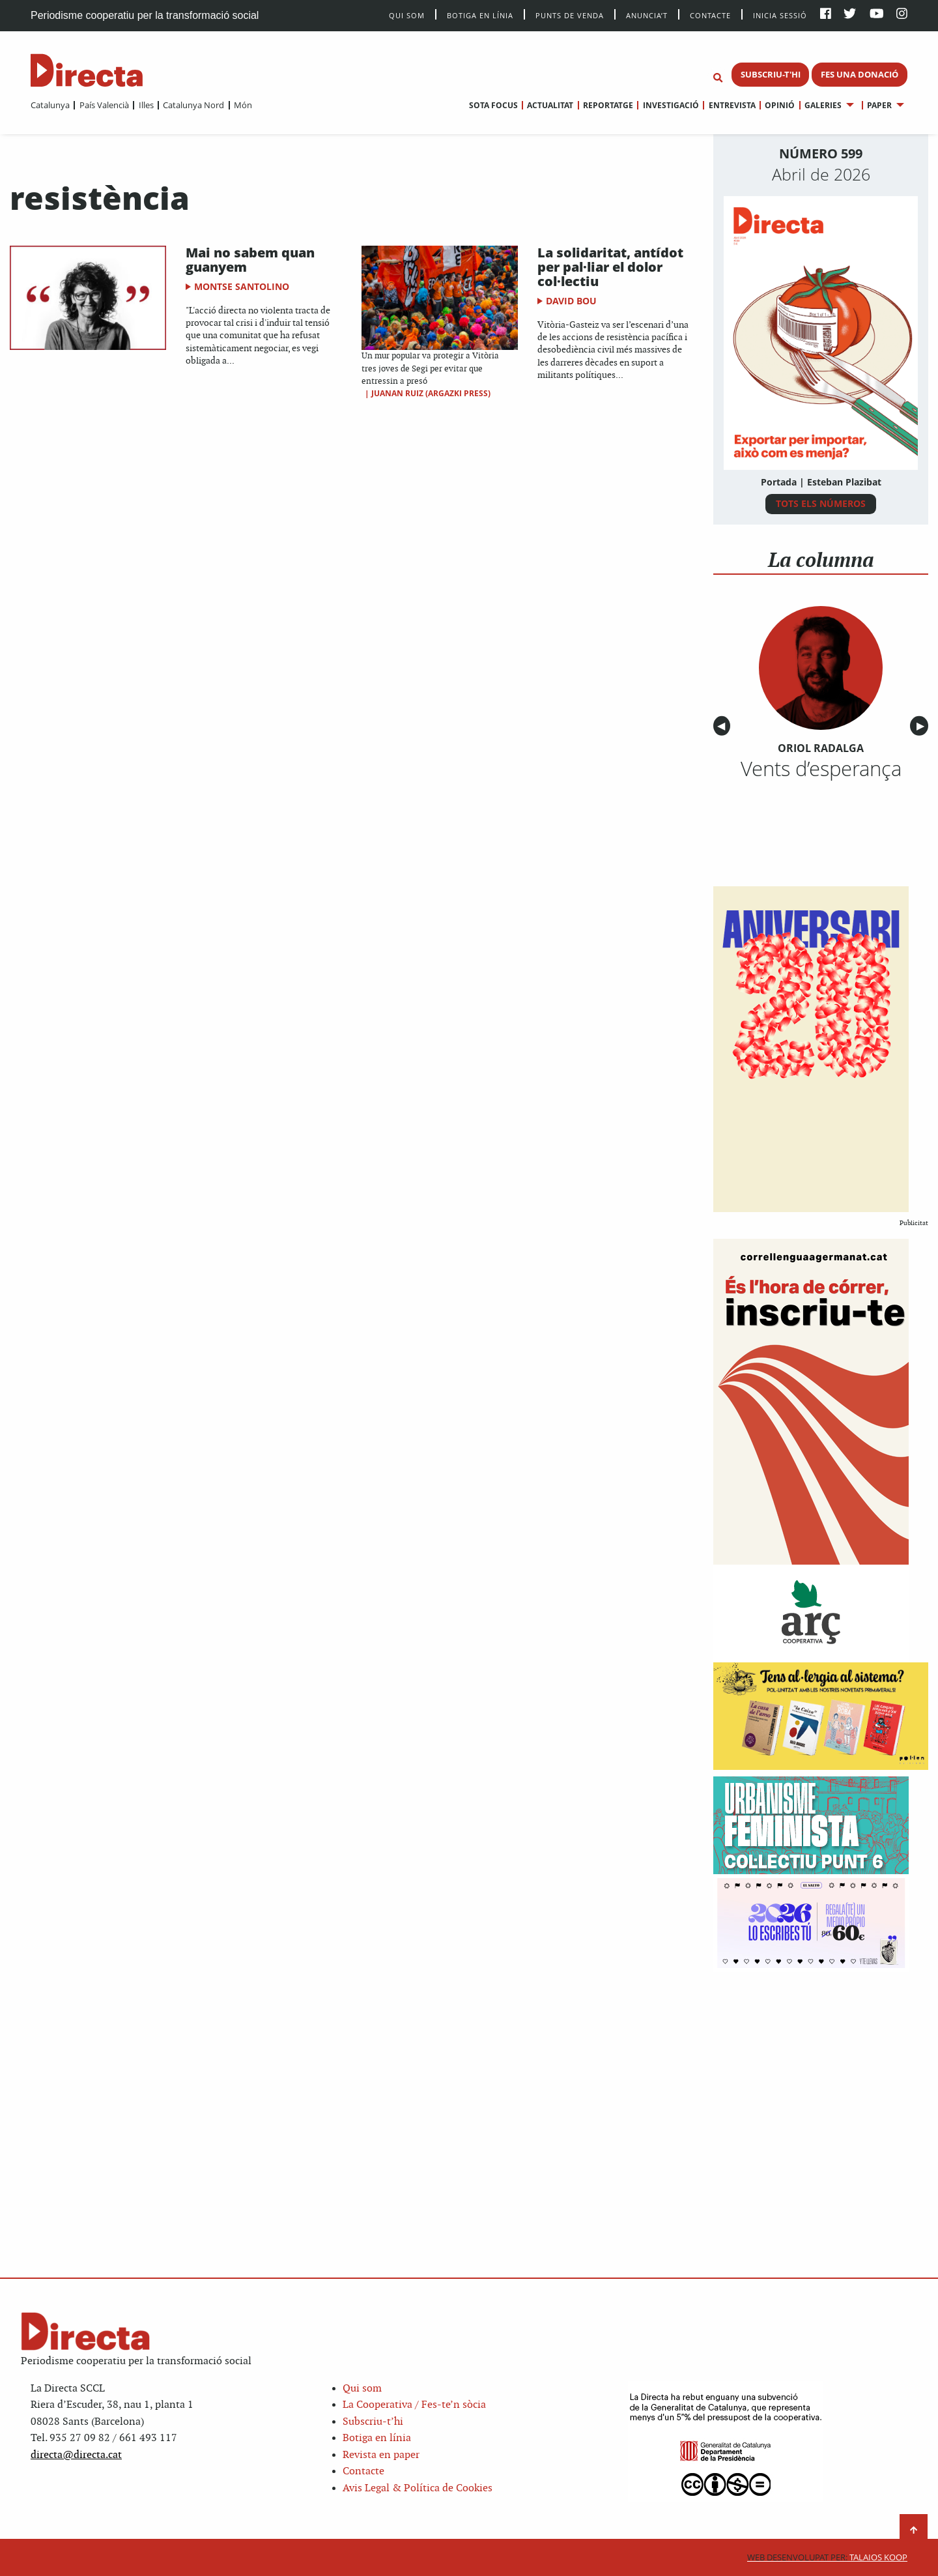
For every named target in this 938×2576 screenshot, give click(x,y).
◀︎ (723, 726)
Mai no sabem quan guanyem (250, 260)
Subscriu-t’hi (373, 2422)
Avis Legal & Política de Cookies (417, 2488)
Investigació (671, 105)
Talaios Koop (827, 2557)
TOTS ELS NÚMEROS (821, 503)
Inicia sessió (780, 14)
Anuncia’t (647, 14)
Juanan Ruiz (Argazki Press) (430, 393)
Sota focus (493, 105)
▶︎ (922, 726)
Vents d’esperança (821, 768)
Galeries (823, 105)
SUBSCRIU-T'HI (771, 74)
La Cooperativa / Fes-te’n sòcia (414, 2405)
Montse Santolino (241, 286)
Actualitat (550, 105)
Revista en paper (381, 2455)
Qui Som (407, 15)
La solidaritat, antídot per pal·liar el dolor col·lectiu (610, 267)
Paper (879, 105)
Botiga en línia (480, 14)
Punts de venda (569, 14)
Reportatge (608, 105)
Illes (146, 105)
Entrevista (732, 105)
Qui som (362, 2388)
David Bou (571, 301)
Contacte (710, 14)
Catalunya (50, 105)
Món (243, 105)
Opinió (780, 105)
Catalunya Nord (193, 105)
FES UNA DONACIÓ (859, 74)
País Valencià (104, 105)
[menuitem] (50, 104)
